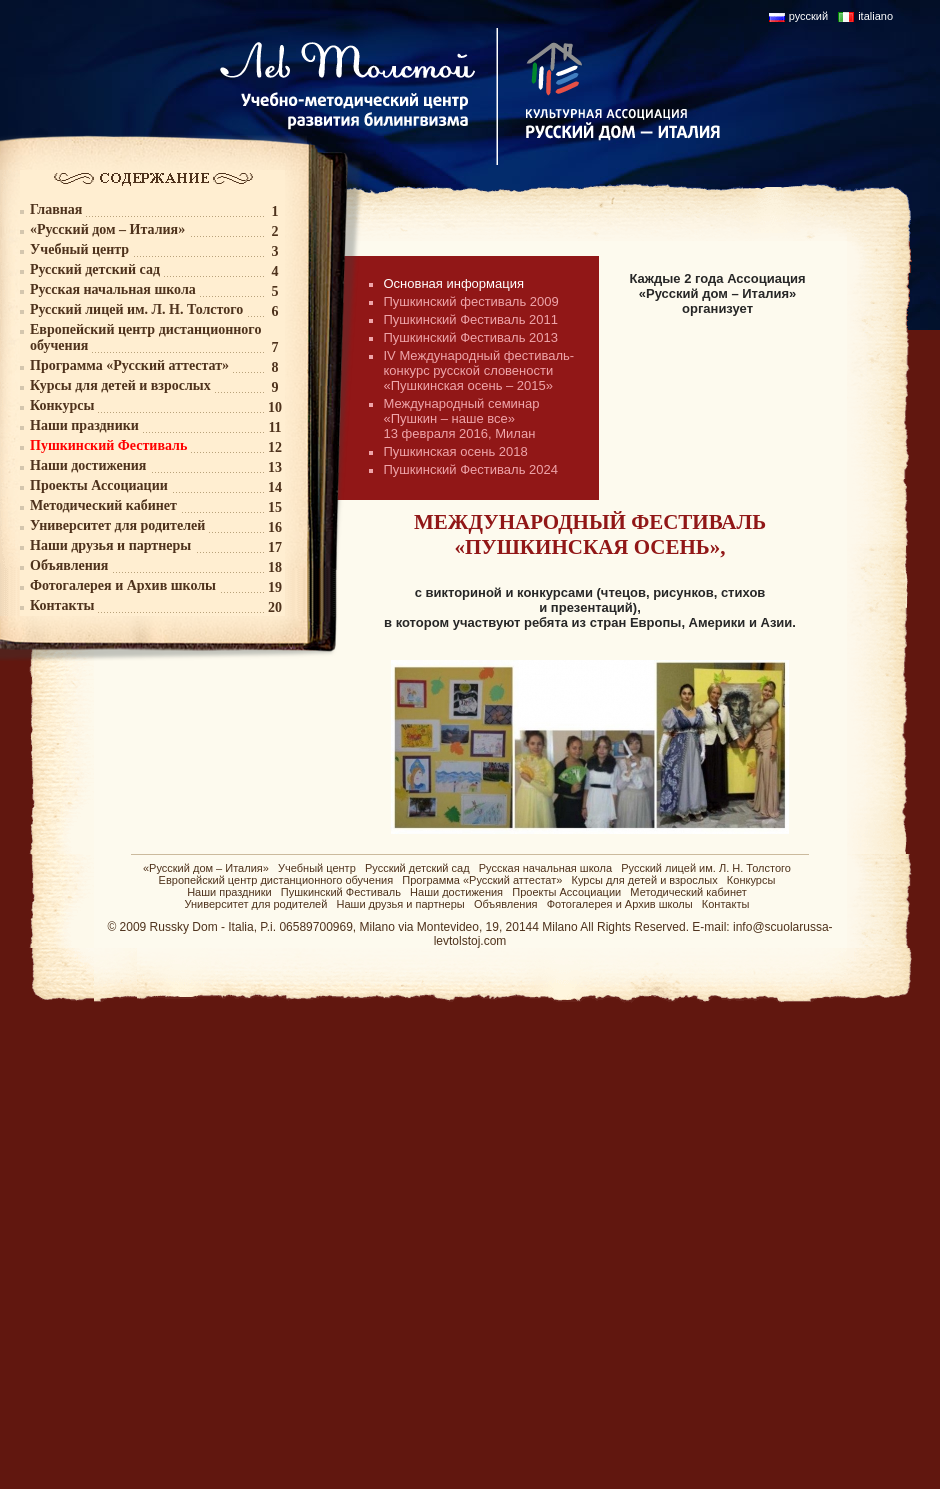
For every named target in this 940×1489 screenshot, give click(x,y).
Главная (56, 209)
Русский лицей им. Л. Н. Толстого (706, 868)
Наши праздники (229, 892)
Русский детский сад (417, 868)
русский (808, 16)
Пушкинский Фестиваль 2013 (471, 337)
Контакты (726, 904)
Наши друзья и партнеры (401, 904)
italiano (875, 16)
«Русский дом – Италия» (206, 868)
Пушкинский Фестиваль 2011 (471, 319)
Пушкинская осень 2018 (456, 451)
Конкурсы (751, 880)
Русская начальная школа (545, 868)
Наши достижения (456, 892)
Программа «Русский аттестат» (482, 880)
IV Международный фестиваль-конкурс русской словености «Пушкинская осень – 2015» (479, 370)
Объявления (506, 904)
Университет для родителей (256, 904)
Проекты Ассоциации (566, 892)
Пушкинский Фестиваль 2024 (471, 469)
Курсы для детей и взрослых (645, 880)
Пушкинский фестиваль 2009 (471, 301)
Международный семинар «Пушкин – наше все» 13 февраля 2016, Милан (462, 418)
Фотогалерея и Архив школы (620, 904)
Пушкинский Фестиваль (341, 892)
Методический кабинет (688, 892)
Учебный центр (317, 868)
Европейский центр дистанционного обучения (276, 880)
